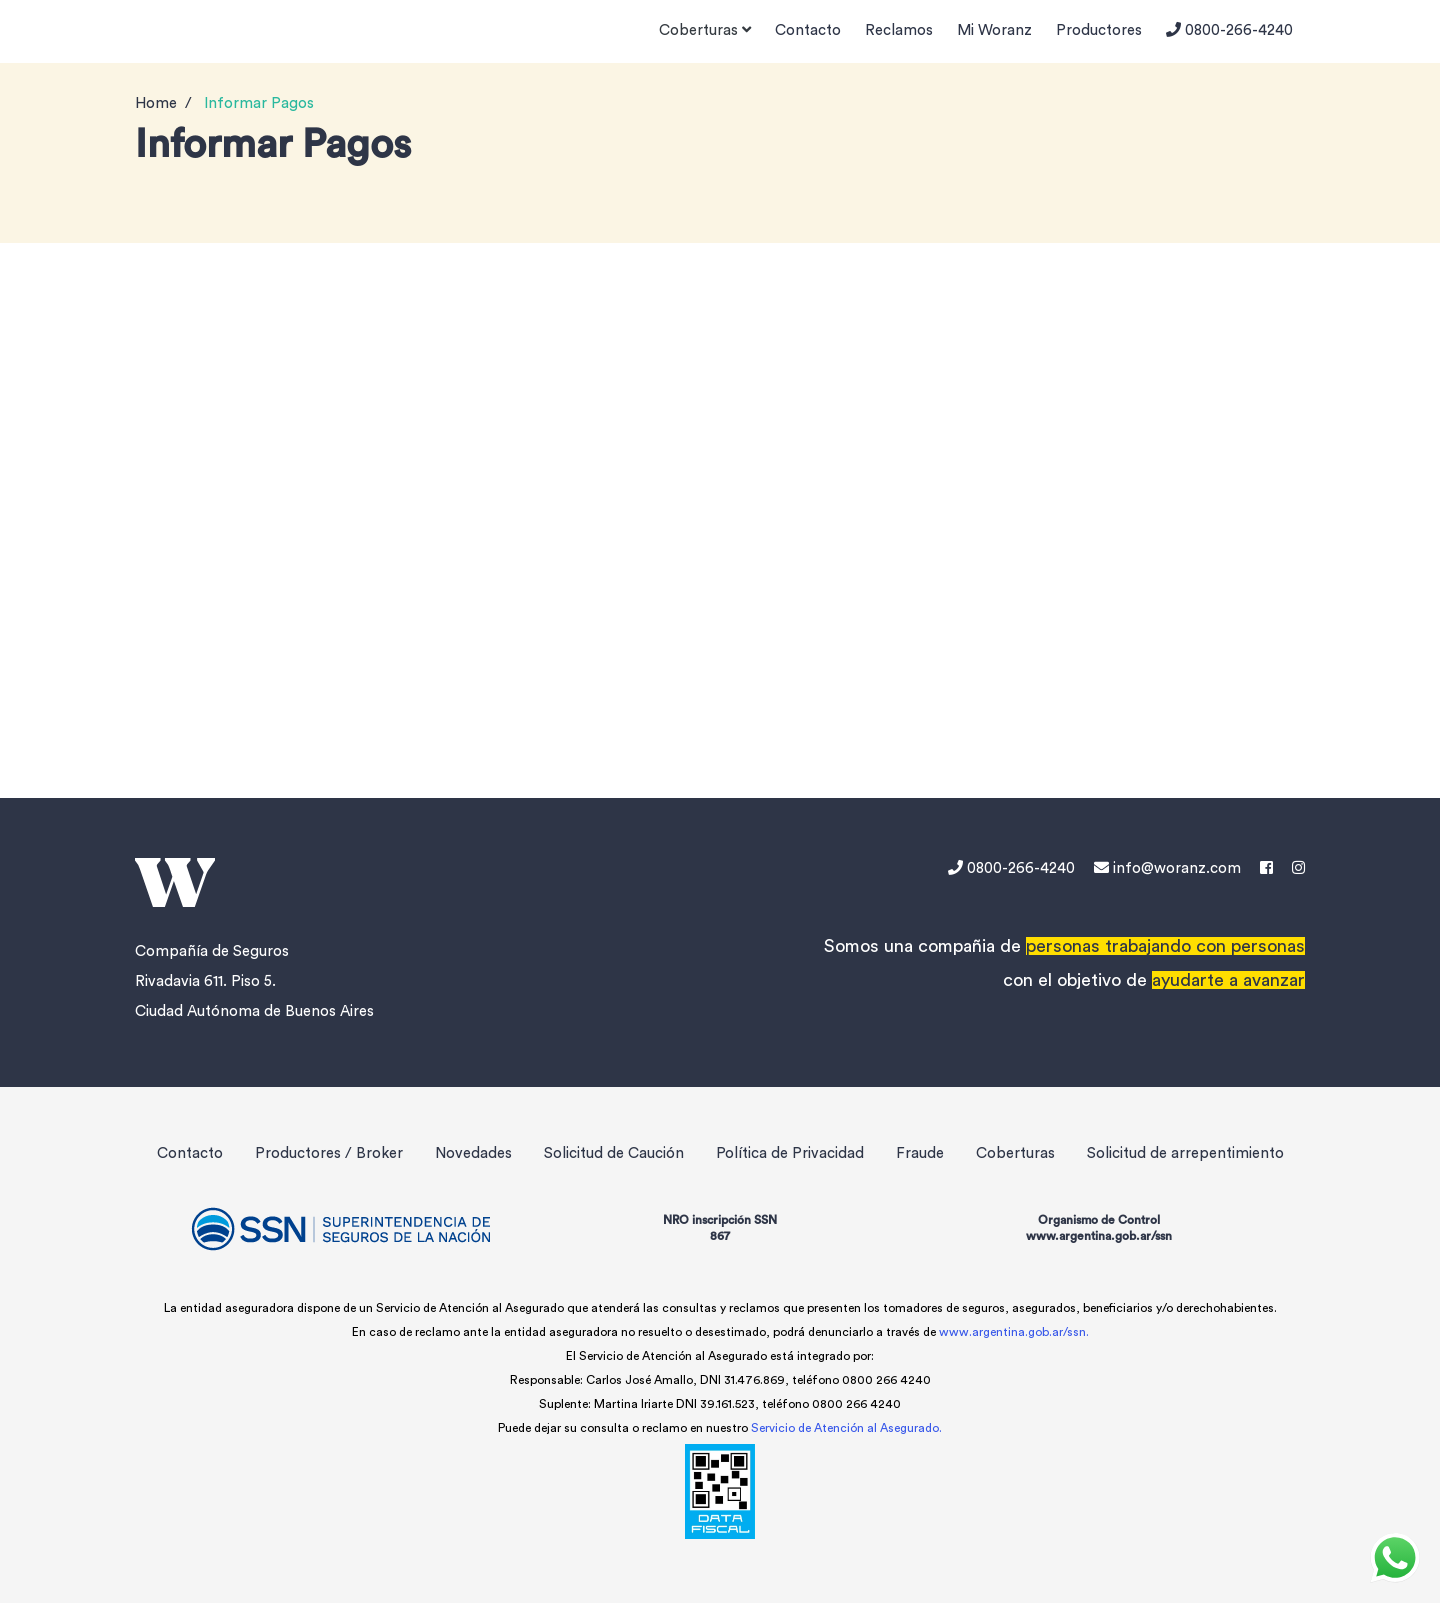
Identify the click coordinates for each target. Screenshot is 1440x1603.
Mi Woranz (994, 30)
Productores (1099, 30)
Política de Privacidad (790, 1153)
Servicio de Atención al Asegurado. (846, 1428)
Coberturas (1015, 1153)
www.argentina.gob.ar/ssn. (1014, 1332)
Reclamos (899, 30)
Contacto (808, 30)
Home (156, 103)
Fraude (920, 1153)
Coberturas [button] (705, 30)
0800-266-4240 (1229, 30)
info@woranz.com (1167, 868)
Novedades (473, 1153)
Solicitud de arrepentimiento (1185, 1153)
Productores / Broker (329, 1153)
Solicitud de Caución (614, 1153)
